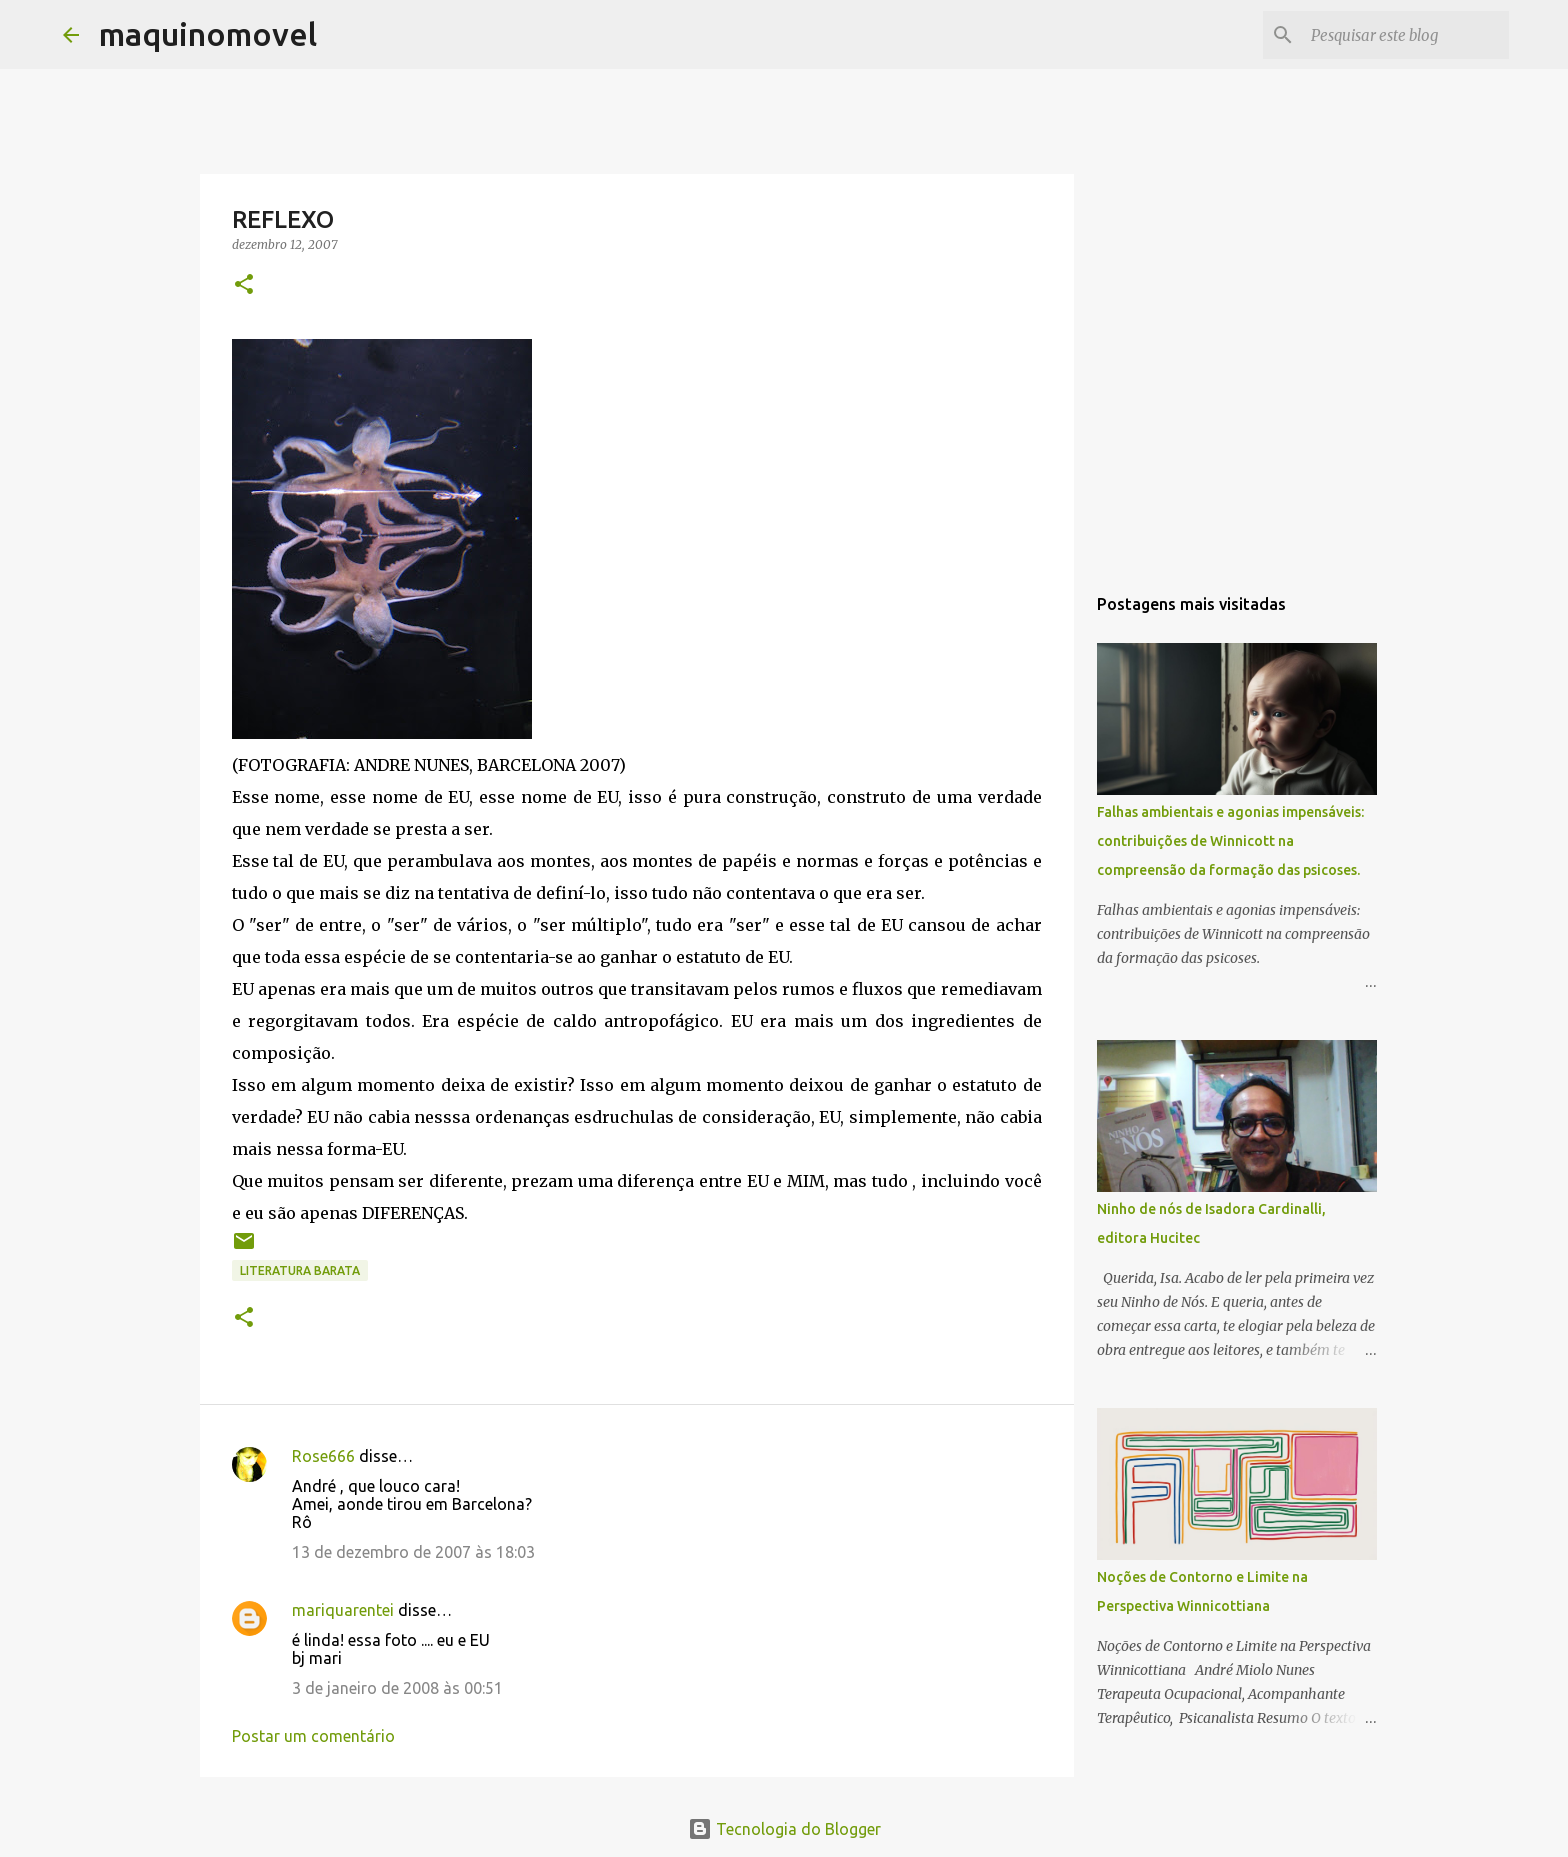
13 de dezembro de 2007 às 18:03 (413, 1552)
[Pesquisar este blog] (1404, 35)
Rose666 (323, 1456)
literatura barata (300, 1270)
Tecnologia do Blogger (784, 1829)
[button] (244, 285)
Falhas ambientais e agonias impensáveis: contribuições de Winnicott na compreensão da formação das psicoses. (1230, 841)
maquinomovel (208, 34)
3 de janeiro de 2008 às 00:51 (397, 1688)
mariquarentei (343, 1610)
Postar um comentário (313, 1736)
